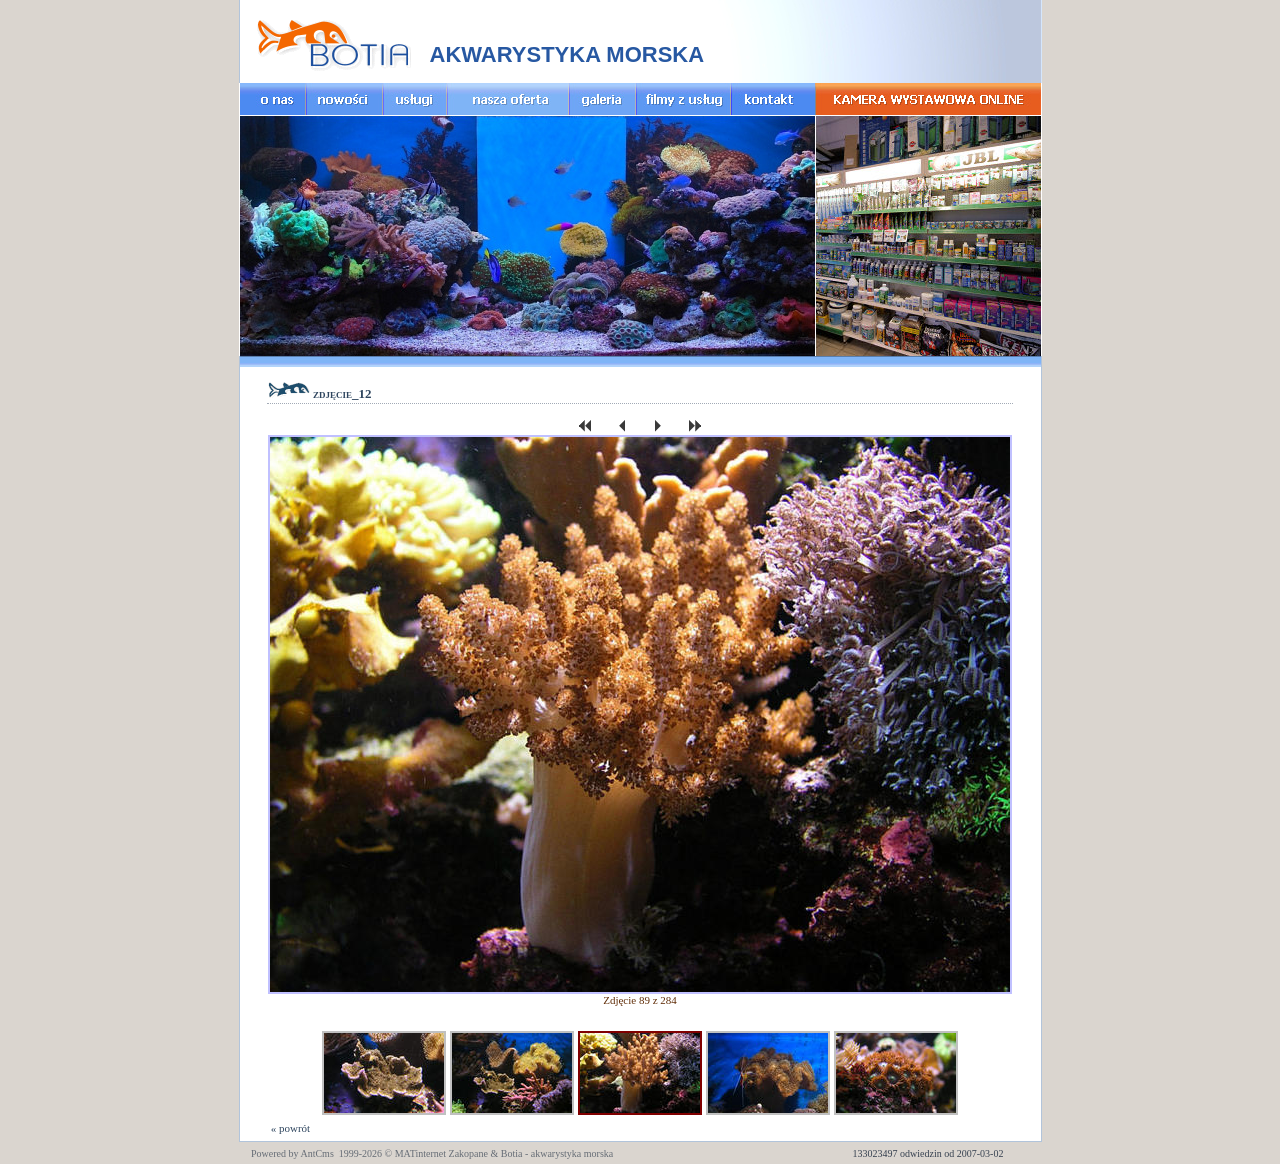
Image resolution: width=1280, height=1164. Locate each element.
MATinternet (420, 1153)
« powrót (289, 1128)
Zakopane (468, 1153)
